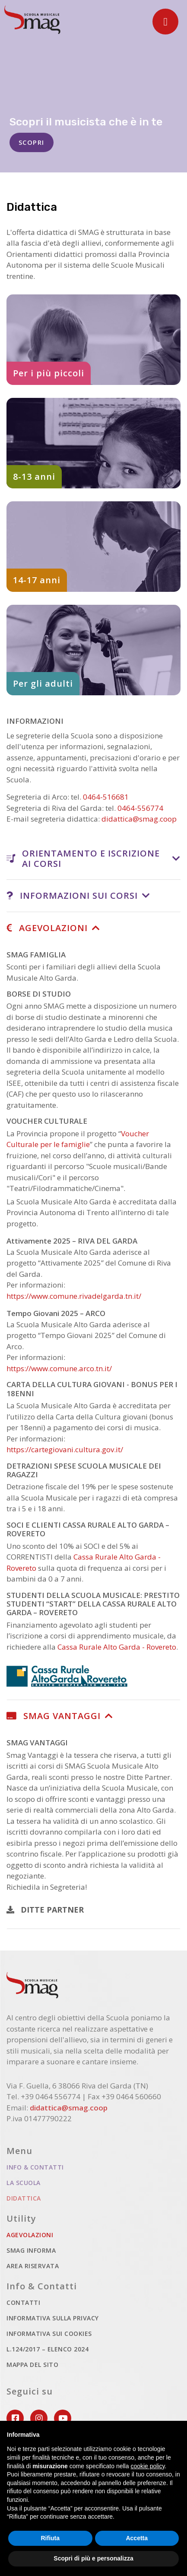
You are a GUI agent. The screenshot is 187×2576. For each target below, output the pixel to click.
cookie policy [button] (147, 2466)
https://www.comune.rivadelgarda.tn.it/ (73, 1296)
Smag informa (31, 2250)
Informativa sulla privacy (52, 2318)
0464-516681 (106, 797)
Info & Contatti (35, 2167)
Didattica (55, 2197)
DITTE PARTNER (45, 1909)
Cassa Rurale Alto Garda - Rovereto (116, 1647)
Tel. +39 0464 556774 (43, 2096)
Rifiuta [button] (50, 2538)
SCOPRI (31, 144)
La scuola (23, 2183)
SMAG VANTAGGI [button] (53, 1716)
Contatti (23, 2302)
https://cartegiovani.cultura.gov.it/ (64, 1449)
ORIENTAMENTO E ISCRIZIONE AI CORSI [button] (83, 858)
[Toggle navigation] (165, 21)
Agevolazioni (61, 2234)
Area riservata (32, 2266)
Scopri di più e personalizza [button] (93, 2558)
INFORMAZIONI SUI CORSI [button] (72, 895)
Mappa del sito (32, 2364)
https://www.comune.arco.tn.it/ (59, 1368)
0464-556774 (140, 808)
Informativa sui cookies (49, 2333)
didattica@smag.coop (139, 819)
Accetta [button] (137, 2538)
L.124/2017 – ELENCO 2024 (47, 2349)
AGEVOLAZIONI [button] (47, 928)
